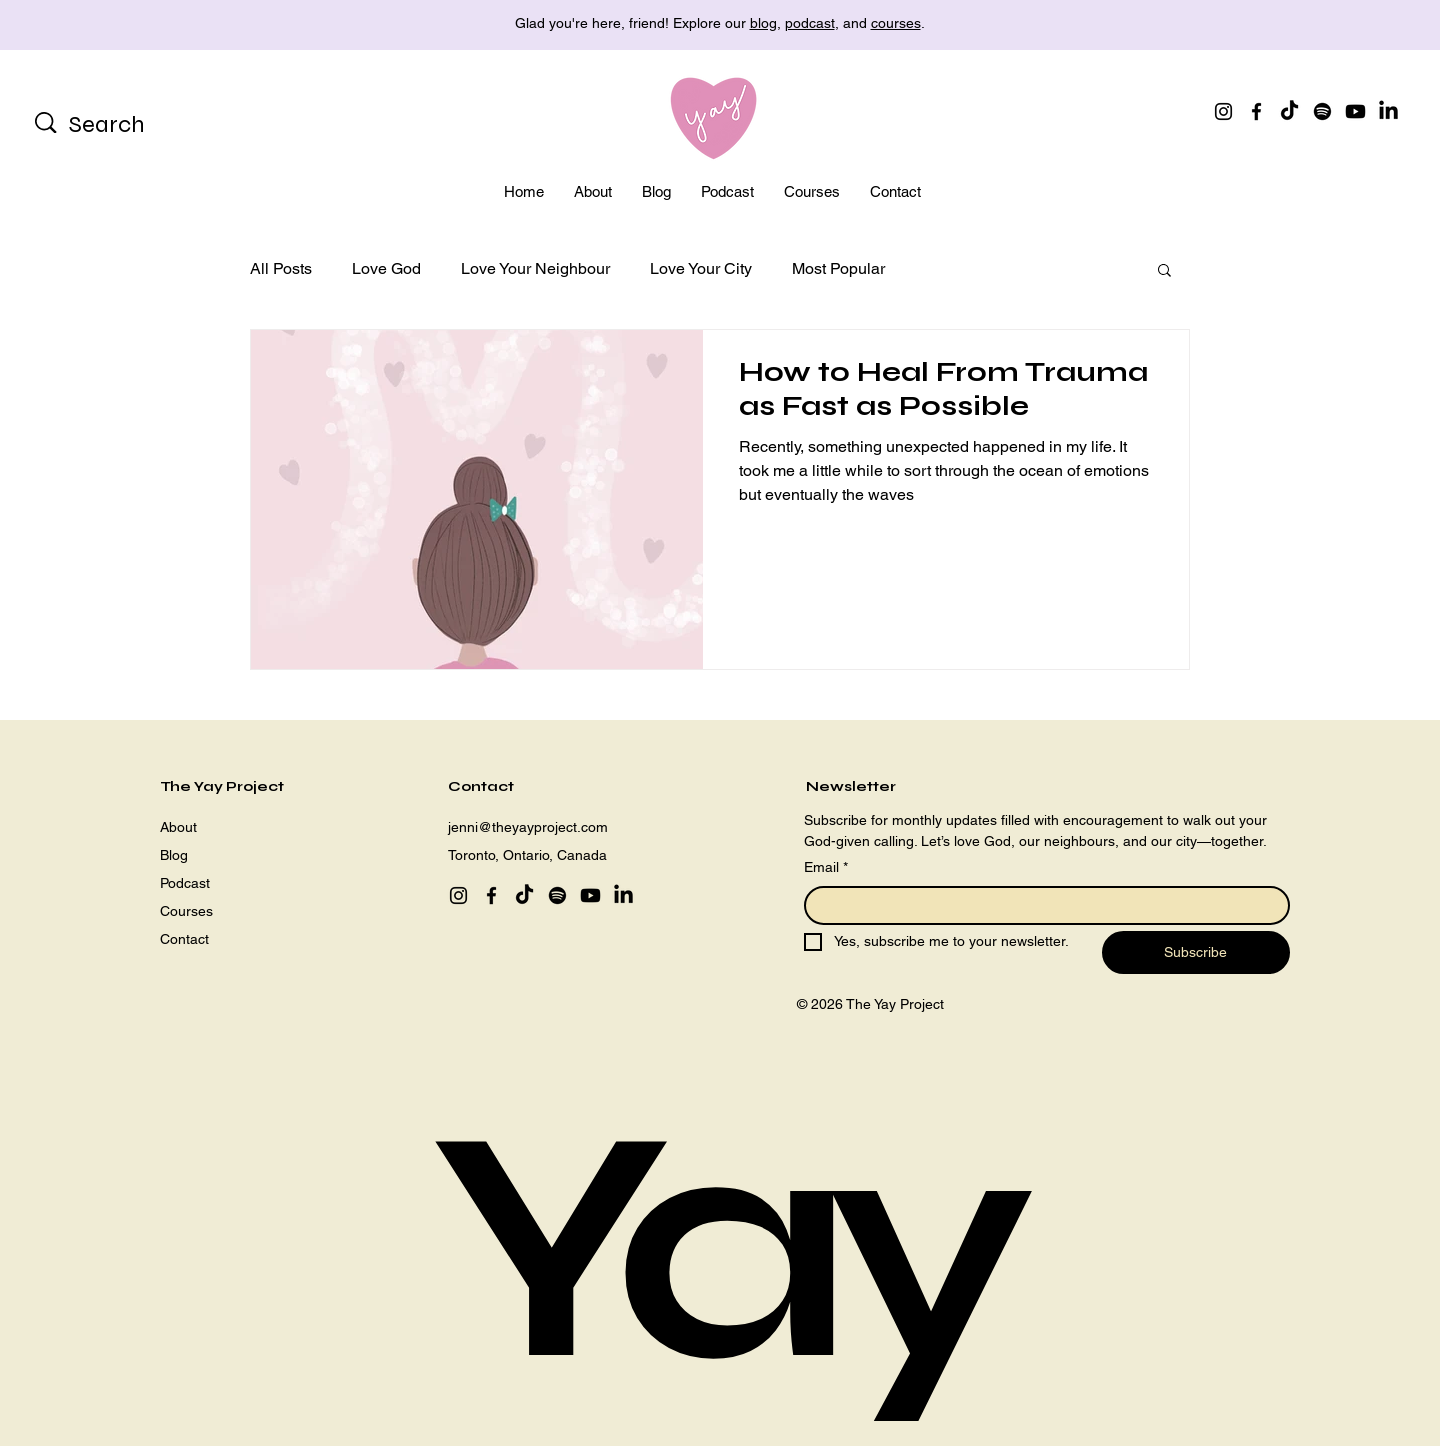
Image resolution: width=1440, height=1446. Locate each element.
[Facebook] (1256, 111)
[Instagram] (1223, 111)
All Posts (281, 268)
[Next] (1335, 25)
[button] (1164, 271)
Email (826, 868)
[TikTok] (1289, 111)
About (178, 827)
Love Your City (701, 268)
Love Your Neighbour (535, 268)
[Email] (1041, 906)
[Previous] (105, 25)
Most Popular (838, 268)
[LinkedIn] (1388, 111)
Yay (720, 1248)
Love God (386, 268)
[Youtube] (1355, 111)
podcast (810, 23)
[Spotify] (1322, 111)
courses (896, 23)
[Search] (132, 125)
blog (763, 23)
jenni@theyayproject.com (528, 827)
